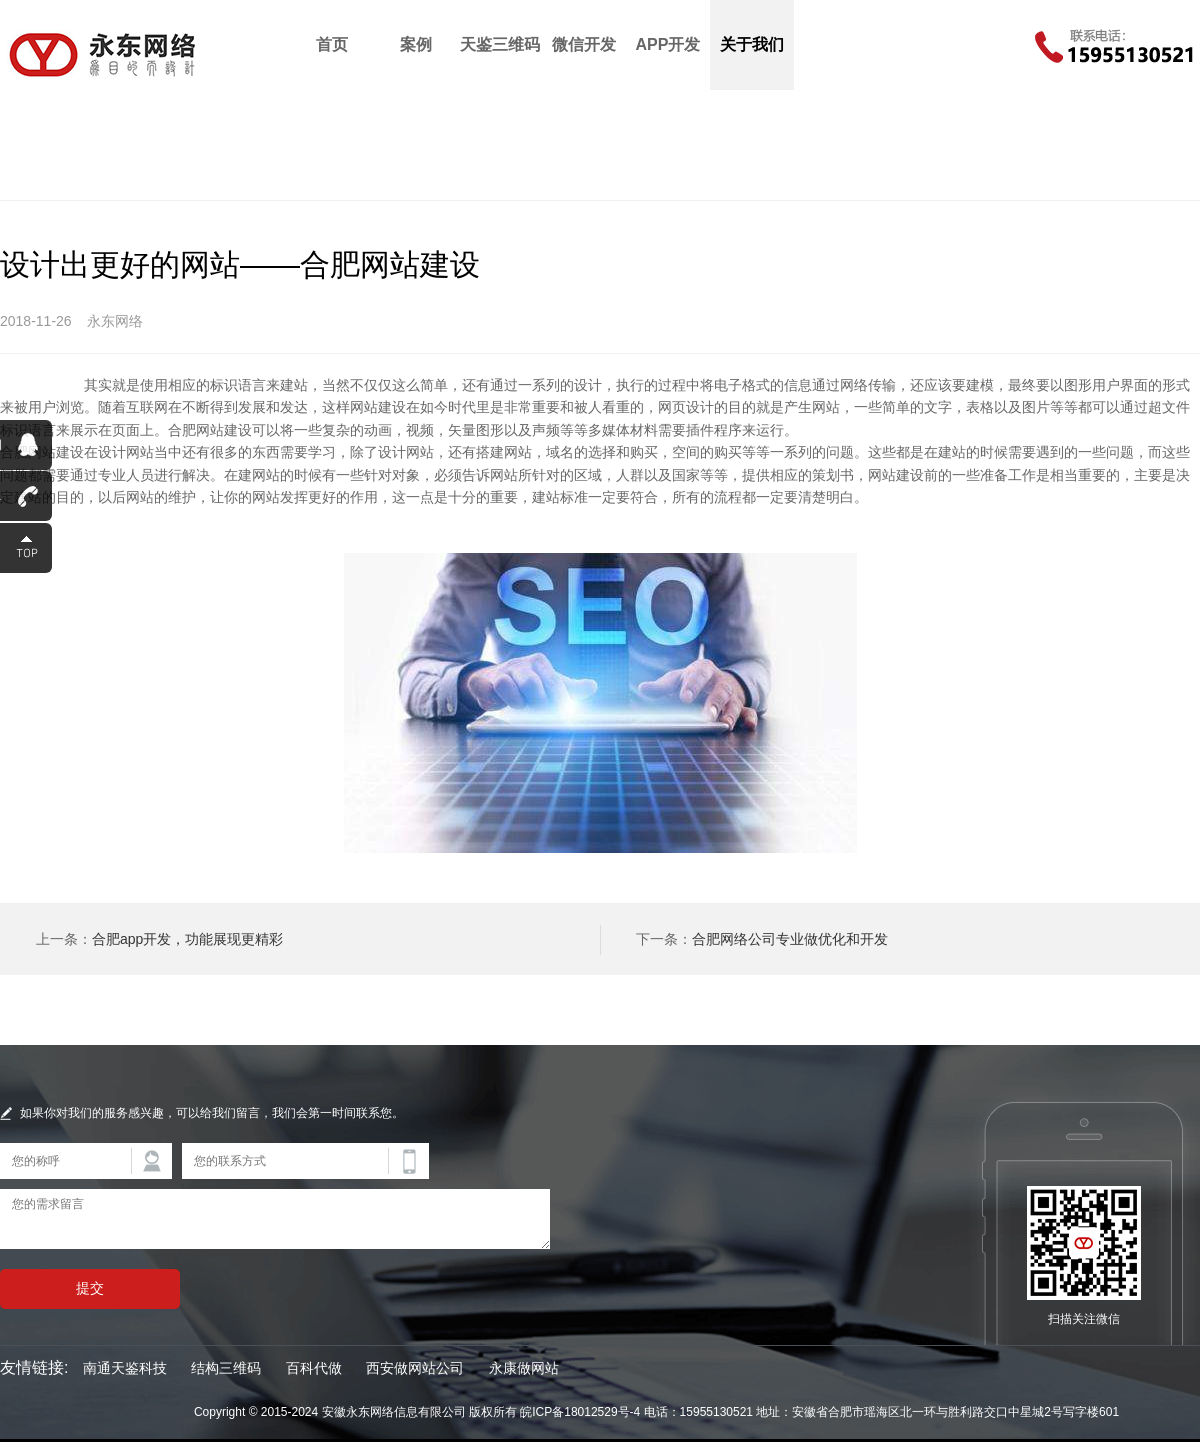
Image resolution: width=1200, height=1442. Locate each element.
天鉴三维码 (500, 44)
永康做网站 (524, 1368)
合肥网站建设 (42, 385)
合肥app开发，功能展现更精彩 (187, 939)
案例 (416, 44)
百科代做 (314, 1368)
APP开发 (668, 44)
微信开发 (584, 44)
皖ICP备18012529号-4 (580, 1412)
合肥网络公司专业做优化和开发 (790, 939)
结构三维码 (226, 1368)
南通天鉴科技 (125, 1368)
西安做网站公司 (415, 1368)
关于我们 (752, 44)
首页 (332, 44)
